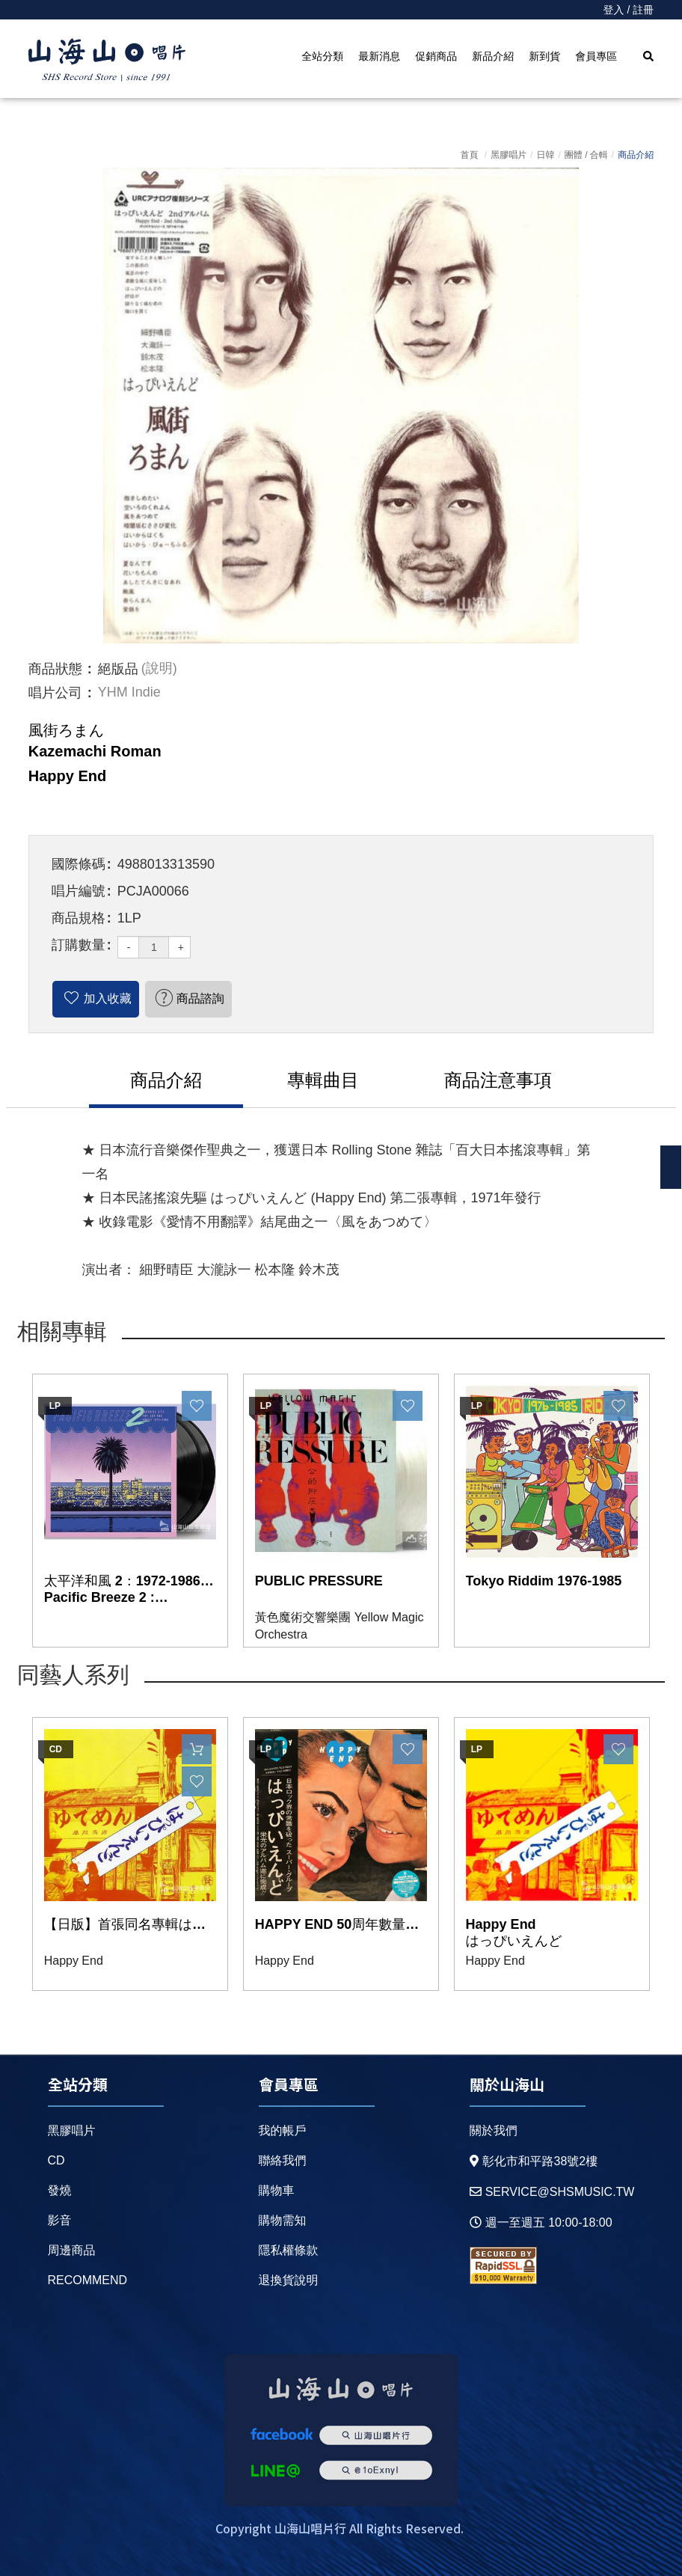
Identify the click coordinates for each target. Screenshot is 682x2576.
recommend (88, 2280)
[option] (341, 405)
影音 (60, 2220)
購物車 (277, 2190)
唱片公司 (55, 692)
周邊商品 (72, 2250)
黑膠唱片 (508, 155)
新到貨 (544, 56)
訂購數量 (78, 944)
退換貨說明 (289, 2280)
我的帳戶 (283, 2130)
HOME (106, 60)
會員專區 (596, 56)
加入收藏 (108, 998)
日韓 (545, 155)
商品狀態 (55, 668)
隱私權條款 (289, 2250)
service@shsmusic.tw (552, 2191)
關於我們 (493, 2130)
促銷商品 (436, 56)
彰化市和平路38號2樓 (534, 2161)
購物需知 (283, 2220)
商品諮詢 (200, 998)
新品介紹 (493, 56)
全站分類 (322, 56)
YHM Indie (129, 692)
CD (56, 2160)
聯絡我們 (283, 2160)
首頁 (469, 155)
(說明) (159, 668)
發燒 (60, 2190)
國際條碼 (78, 864)
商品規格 (78, 918)
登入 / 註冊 (628, 10)
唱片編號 (78, 891)
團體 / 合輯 (586, 155)
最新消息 (379, 56)
